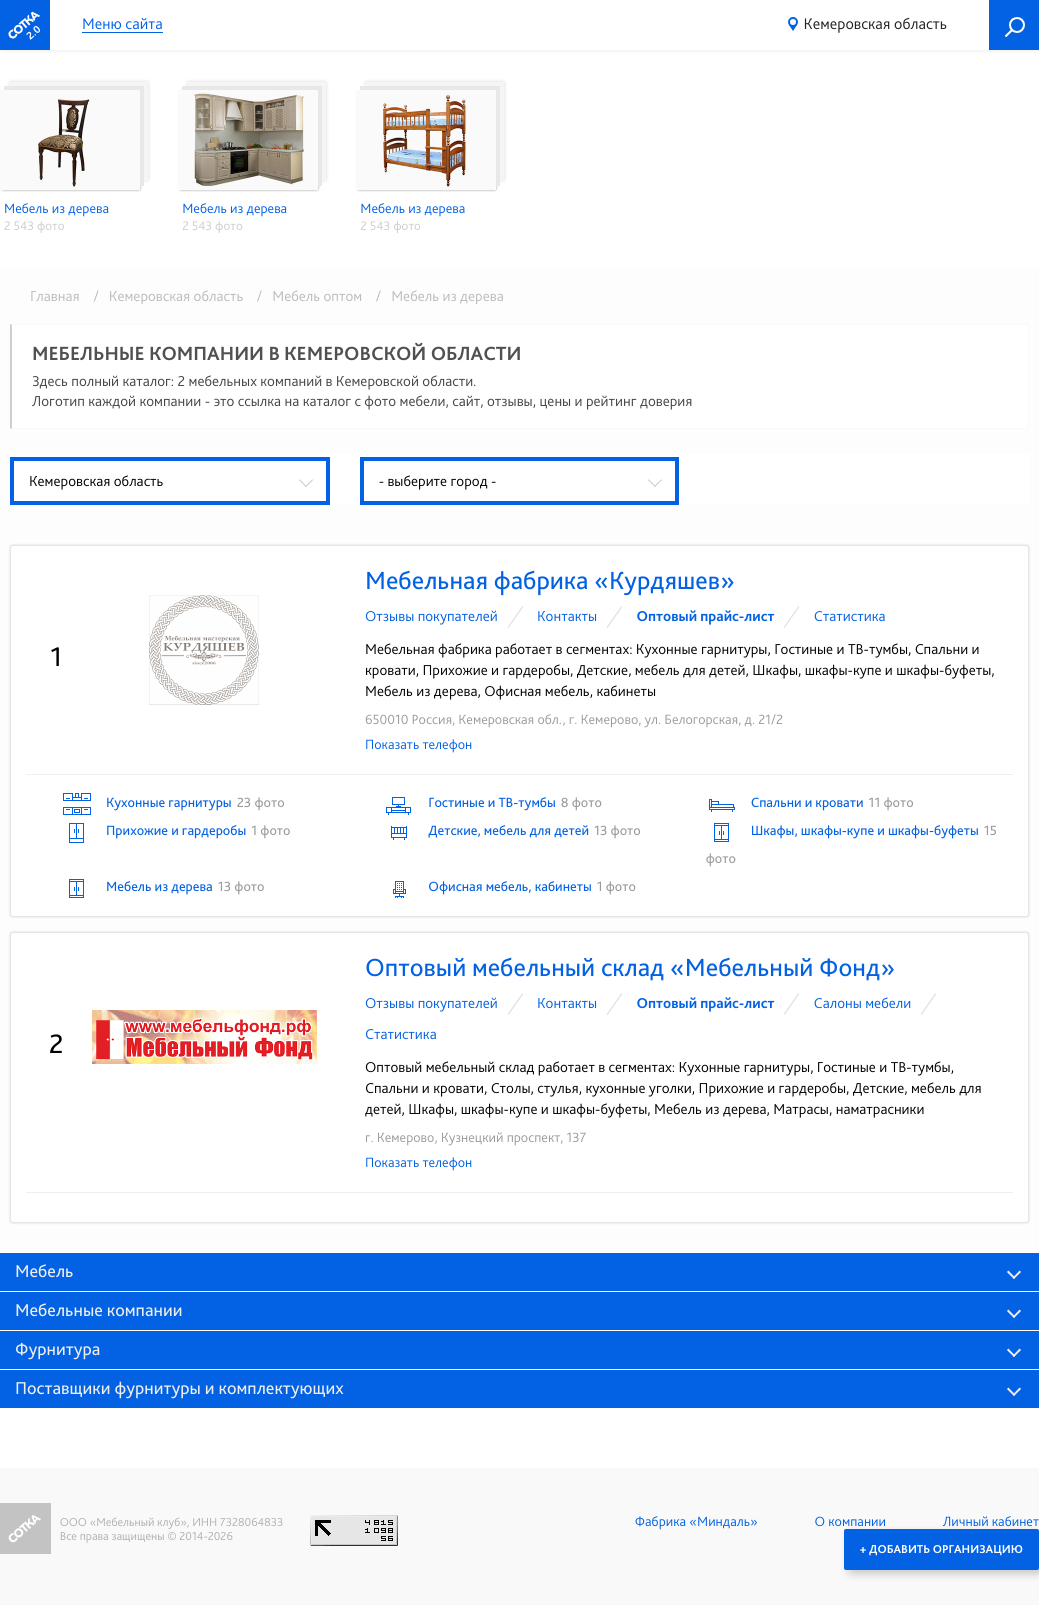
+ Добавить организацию (941, 1549)
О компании (850, 1522)
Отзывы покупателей (431, 616)
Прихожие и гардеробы (176, 831)
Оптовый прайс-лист (706, 616)
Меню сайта (122, 24)
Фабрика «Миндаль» (696, 1522)
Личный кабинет (991, 1522)
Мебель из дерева (159, 887)
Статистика (850, 616)
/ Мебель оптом (306, 296)
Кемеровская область (875, 23)
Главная (55, 296)
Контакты (567, 616)
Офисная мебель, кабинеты (509, 887)
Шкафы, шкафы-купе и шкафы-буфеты (865, 831)
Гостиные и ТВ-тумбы (491, 803)
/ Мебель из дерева (435, 296)
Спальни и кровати (807, 803)
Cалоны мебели (862, 1003)
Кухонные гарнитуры (169, 803)
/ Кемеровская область (164, 296)
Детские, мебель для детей (508, 831)
